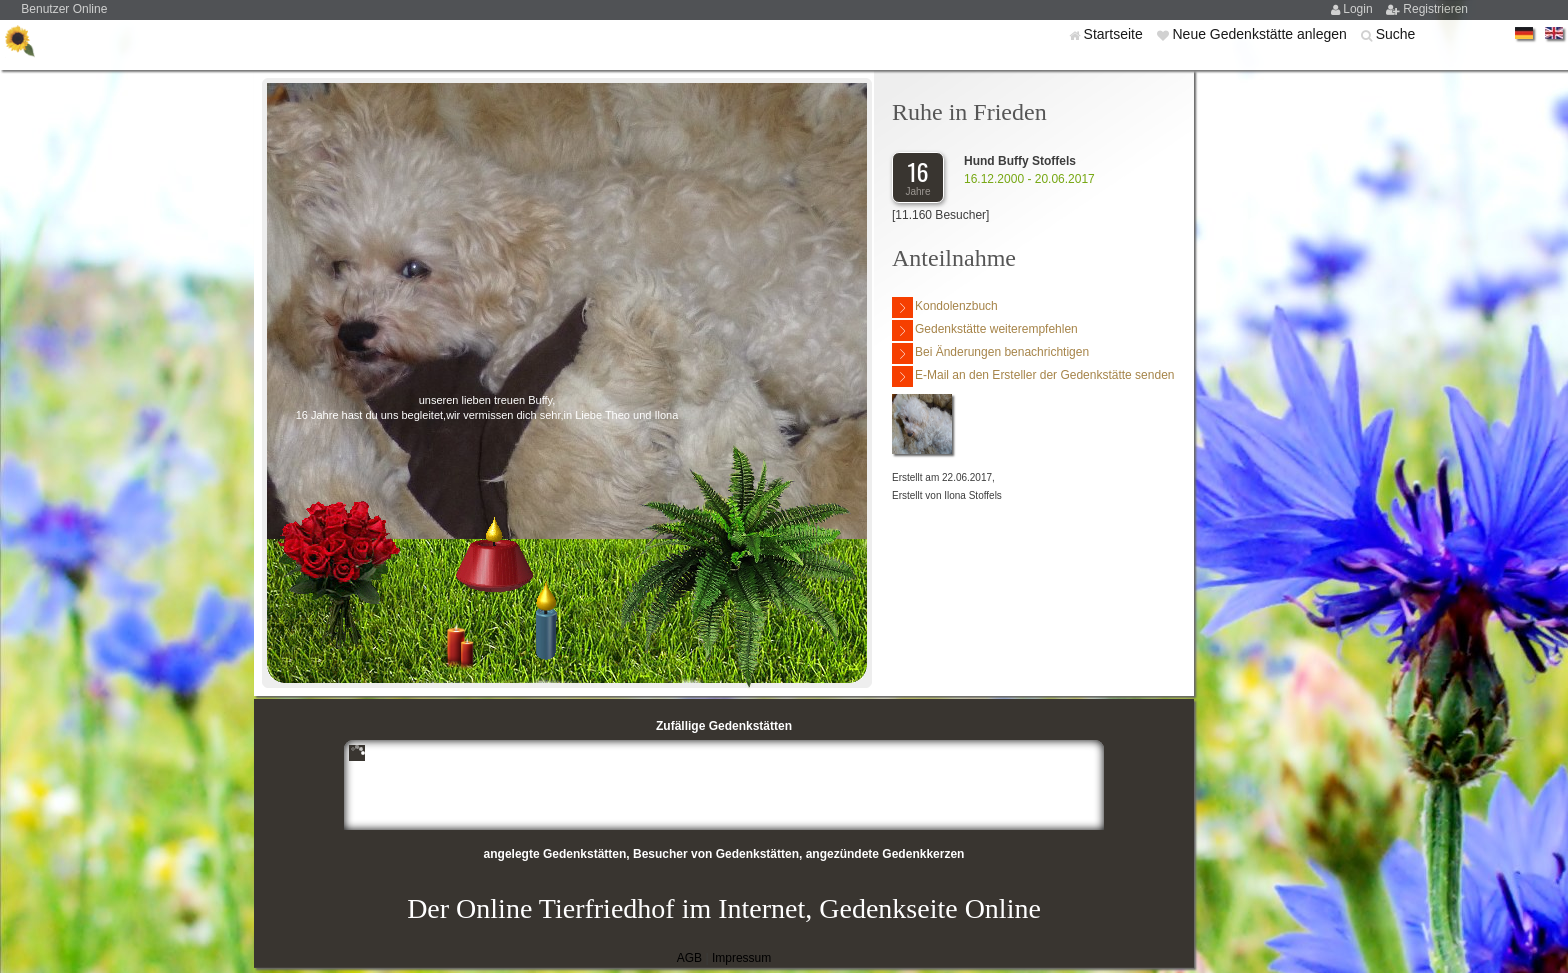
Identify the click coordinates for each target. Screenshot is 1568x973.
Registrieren (1435, 9)
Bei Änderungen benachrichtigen (990, 353)
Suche (1396, 34)
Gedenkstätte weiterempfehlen (985, 330)
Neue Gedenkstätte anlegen (1261, 34)
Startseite (1115, 34)
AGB (689, 958)
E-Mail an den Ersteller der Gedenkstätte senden (1033, 376)
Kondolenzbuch (945, 307)
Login (1359, 9)
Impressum (741, 958)
